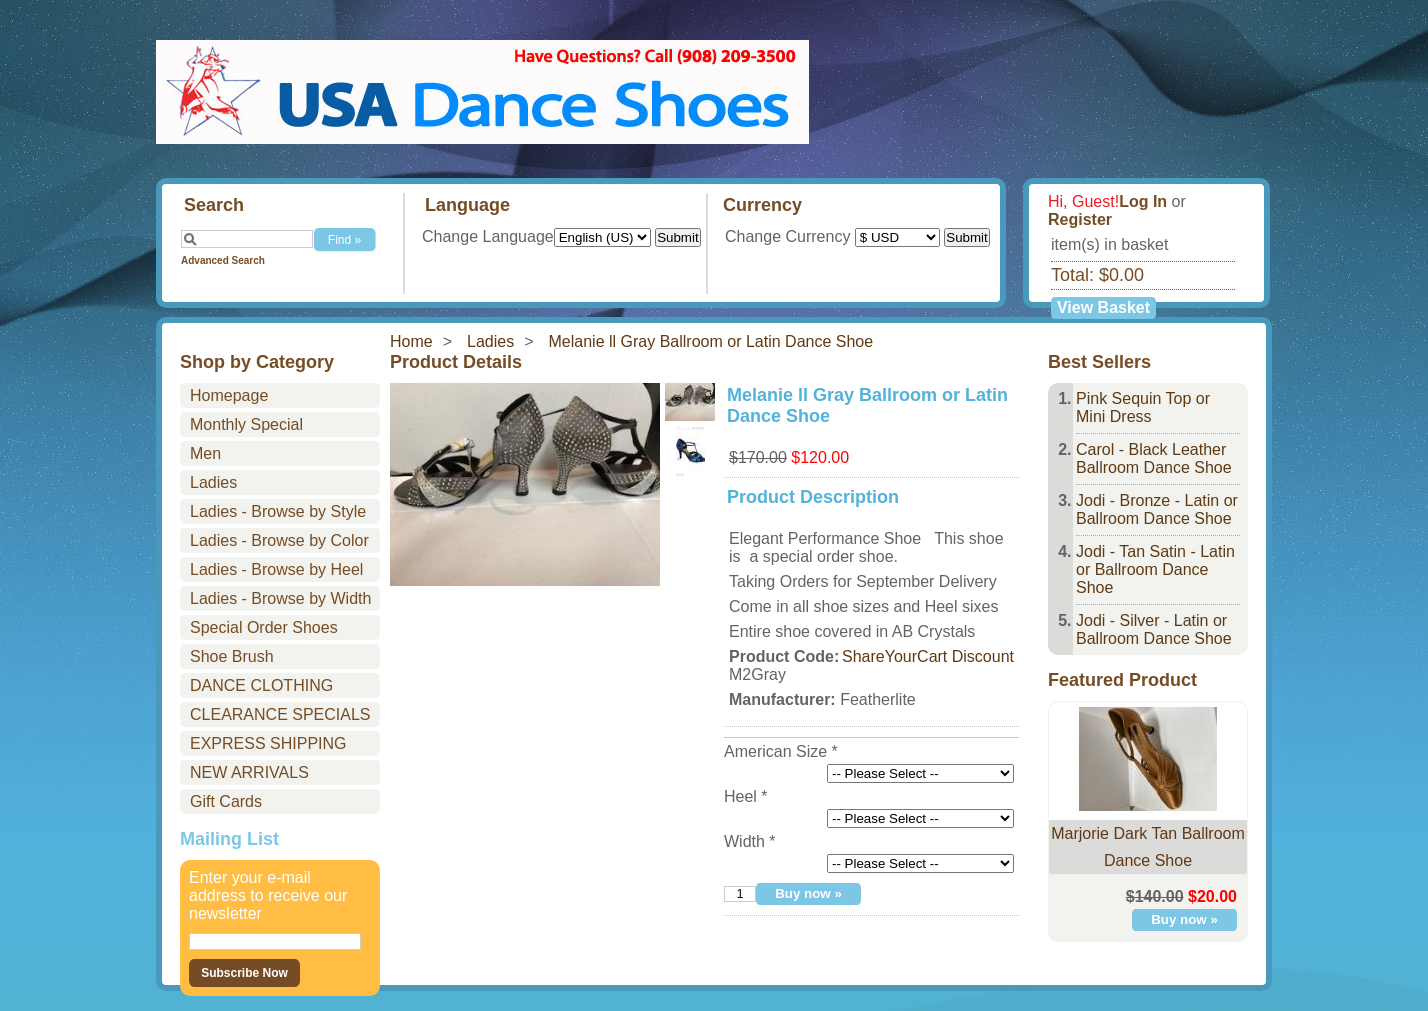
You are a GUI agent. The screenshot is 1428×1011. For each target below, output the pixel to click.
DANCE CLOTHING (261, 685)
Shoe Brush (232, 656)
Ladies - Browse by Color (279, 540)
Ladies (490, 341)
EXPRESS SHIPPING (268, 743)
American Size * (781, 751)
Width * (750, 841)
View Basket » (1103, 309)
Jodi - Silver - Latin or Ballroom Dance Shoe (1154, 629)
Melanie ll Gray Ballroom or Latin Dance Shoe (711, 341)
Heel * (746, 796)
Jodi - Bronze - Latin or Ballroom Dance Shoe (1157, 509)
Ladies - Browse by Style (278, 511)
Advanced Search (223, 260)
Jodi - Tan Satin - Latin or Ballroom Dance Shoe (1155, 569)
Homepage (229, 395)
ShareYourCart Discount (928, 656)
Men (205, 453)
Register (1080, 219)
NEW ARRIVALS (249, 772)
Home (411, 341)
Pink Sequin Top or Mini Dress (1143, 407)
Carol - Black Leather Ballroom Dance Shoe (1154, 458)
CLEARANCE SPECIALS (280, 714)
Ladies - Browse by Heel (276, 569)
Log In (1143, 201)
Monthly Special (246, 424)
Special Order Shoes (264, 627)
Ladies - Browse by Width (280, 598)
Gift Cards (226, 801)
